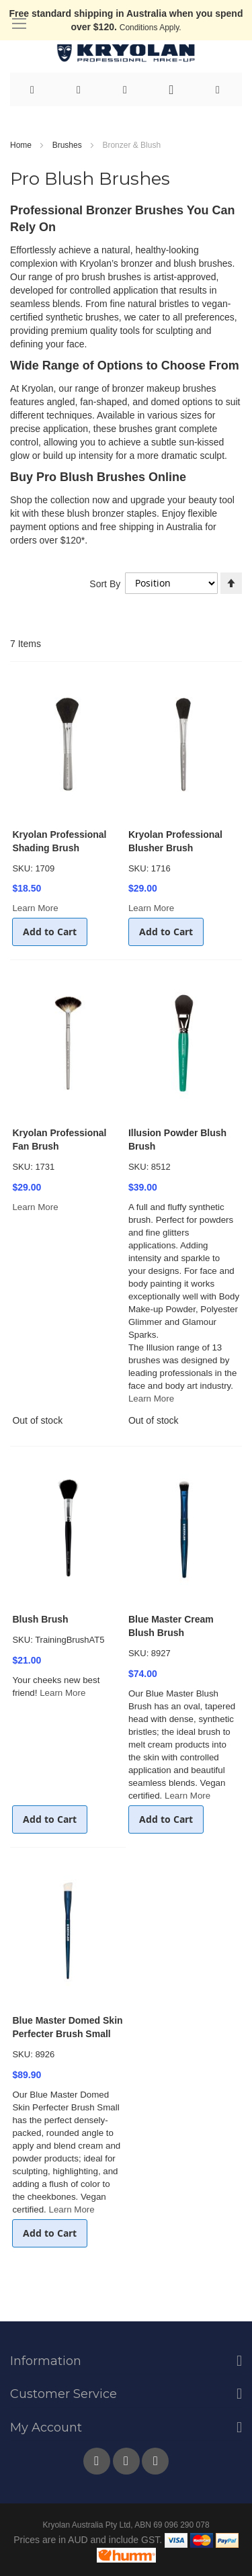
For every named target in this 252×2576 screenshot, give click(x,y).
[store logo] (126, 53)
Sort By (104, 583)
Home (22, 145)
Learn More (35, 908)
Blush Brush (40, 1619)
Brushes (68, 145)
